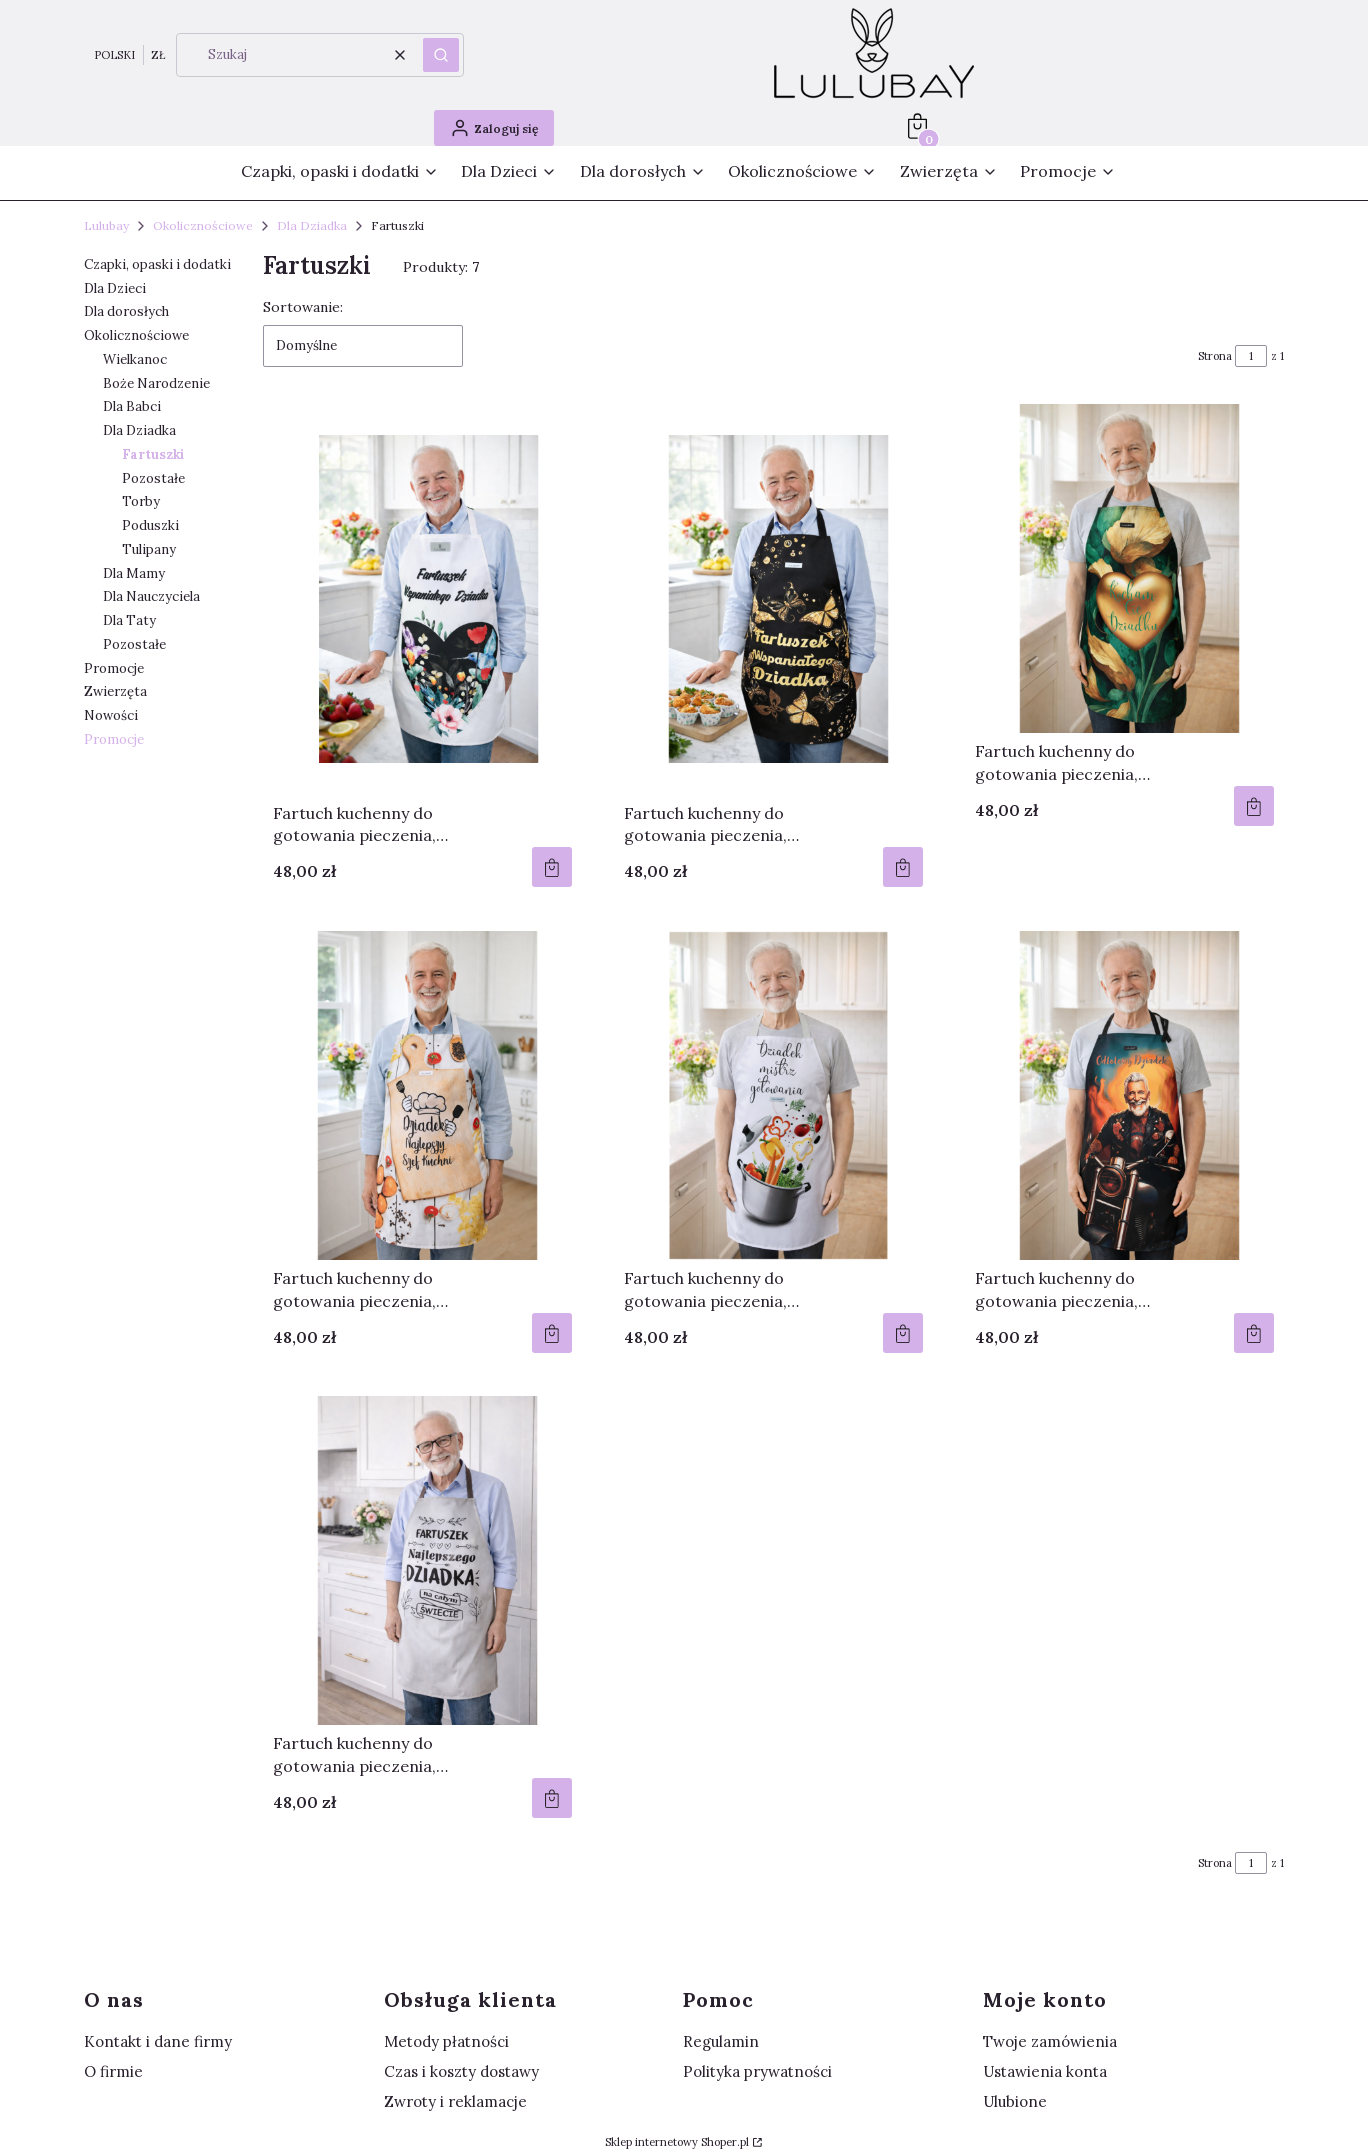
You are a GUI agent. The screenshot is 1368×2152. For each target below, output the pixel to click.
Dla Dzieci (115, 288)
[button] (441, 55)
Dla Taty (129, 620)
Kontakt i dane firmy (158, 2041)
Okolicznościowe (203, 225)
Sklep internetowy (677, 2142)
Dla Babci (132, 406)
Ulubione (1015, 2101)
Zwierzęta (115, 691)
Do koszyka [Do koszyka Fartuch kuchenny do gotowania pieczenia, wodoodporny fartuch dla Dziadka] (552, 867)
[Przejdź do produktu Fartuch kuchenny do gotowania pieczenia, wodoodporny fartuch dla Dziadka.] (422, 599)
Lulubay (106, 225)
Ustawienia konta (1045, 2071)
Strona (1215, 356)
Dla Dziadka (312, 225)
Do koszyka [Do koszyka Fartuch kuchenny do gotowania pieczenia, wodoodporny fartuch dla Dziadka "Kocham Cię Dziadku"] (1254, 806)
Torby (141, 501)
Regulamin (721, 2041)
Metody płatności (446, 2041)
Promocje (114, 668)
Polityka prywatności (757, 2071)
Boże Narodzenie (156, 383)
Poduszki (150, 525)
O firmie (113, 2071)
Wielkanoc (135, 359)
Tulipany (149, 549)
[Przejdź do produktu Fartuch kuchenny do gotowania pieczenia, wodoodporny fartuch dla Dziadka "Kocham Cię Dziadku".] (1124, 568)
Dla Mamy (134, 573)
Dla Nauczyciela (151, 596)
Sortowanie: (303, 307)
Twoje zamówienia (1050, 2041)
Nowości (111, 715)
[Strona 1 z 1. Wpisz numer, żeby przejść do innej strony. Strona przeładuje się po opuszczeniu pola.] (1251, 356)
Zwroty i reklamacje (455, 2101)
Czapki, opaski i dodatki (157, 264)
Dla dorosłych (126, 311)
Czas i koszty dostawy (461, 2071)
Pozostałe (153, 478)
